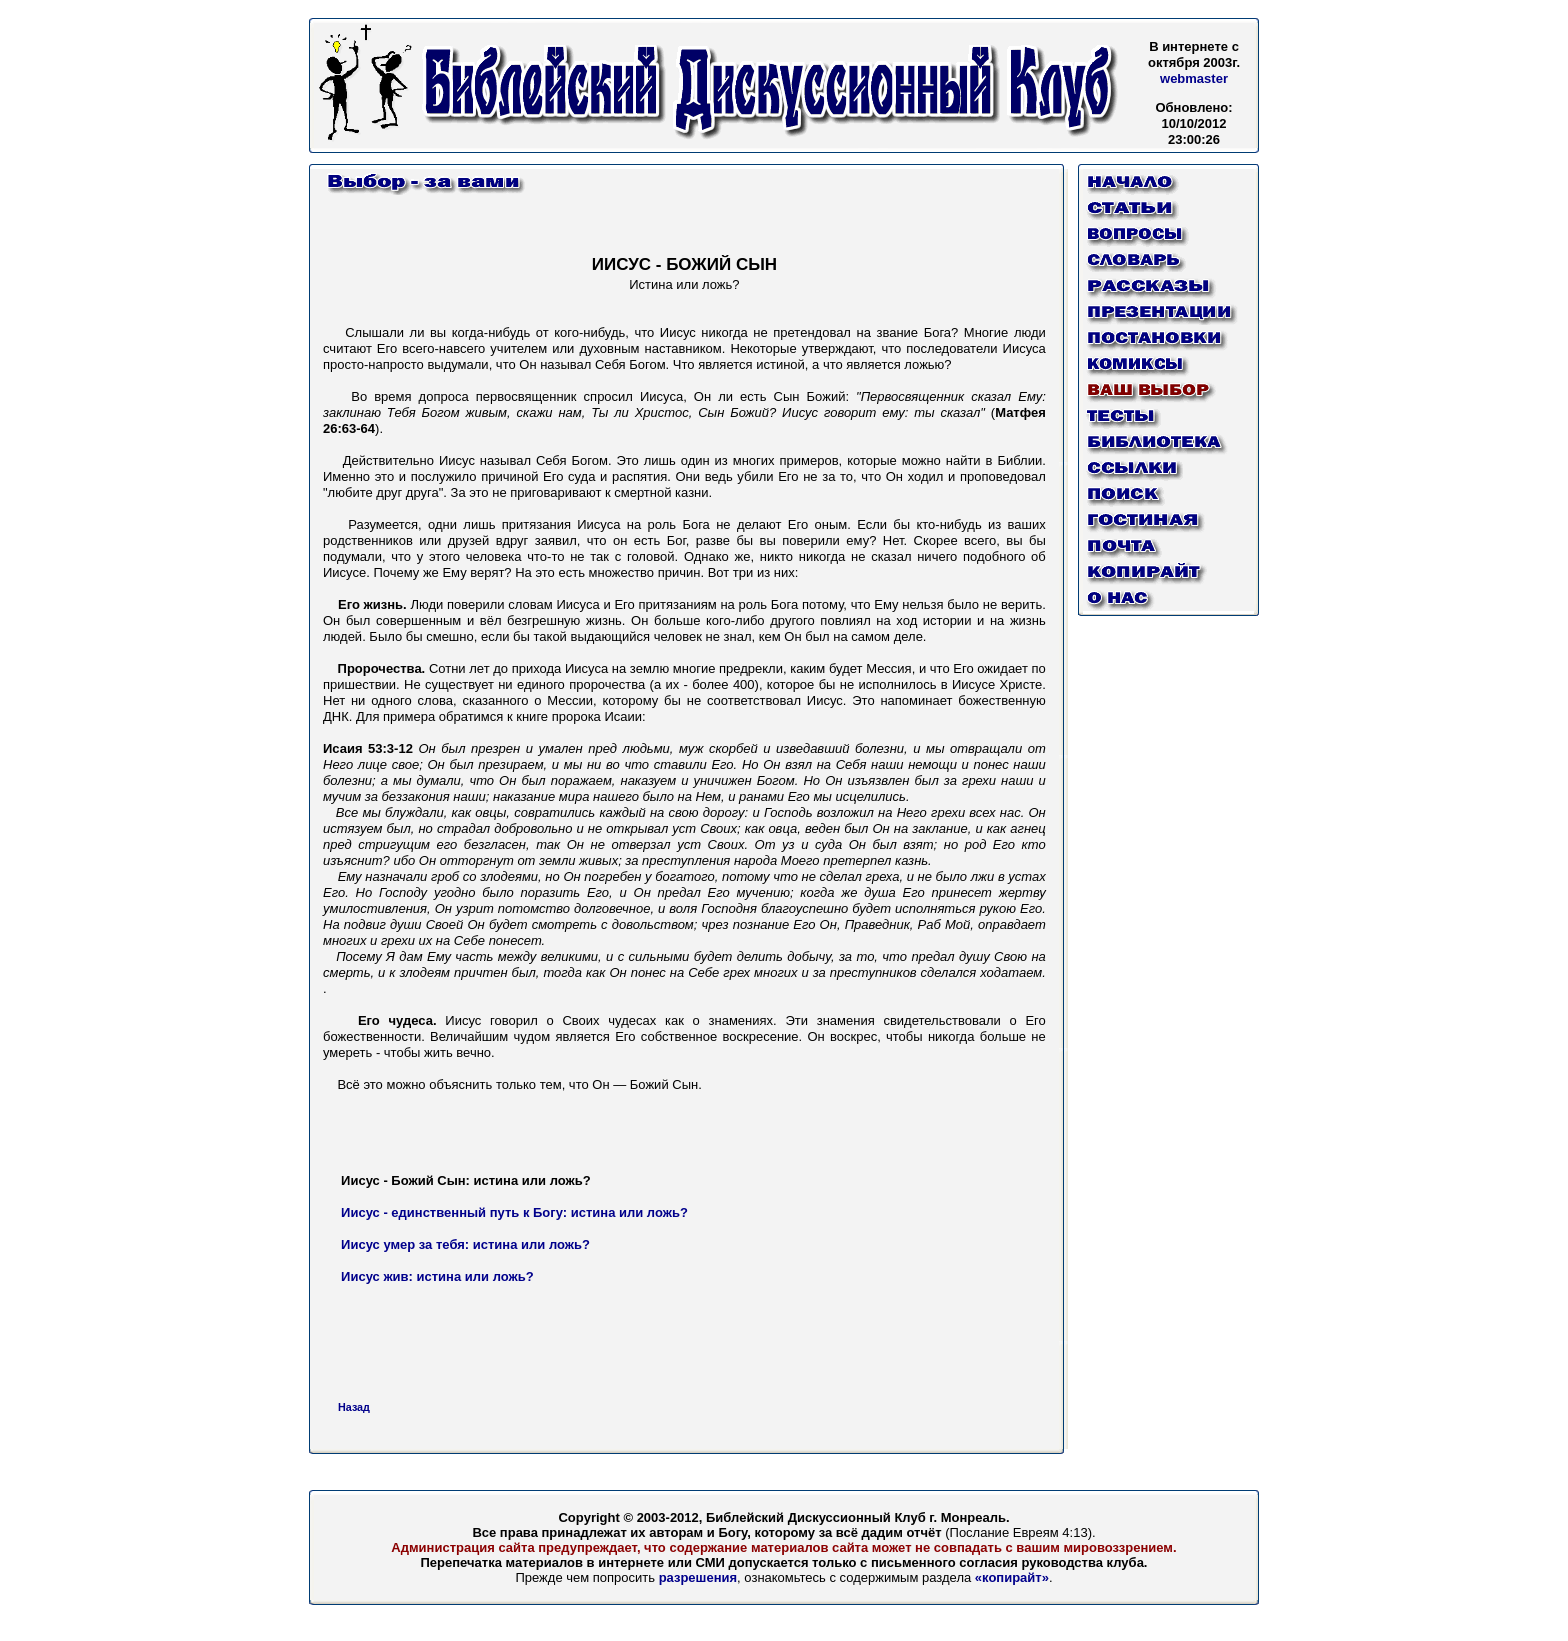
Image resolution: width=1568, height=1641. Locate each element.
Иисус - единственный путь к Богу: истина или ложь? (514, 1212)
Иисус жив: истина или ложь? (437, 1276)
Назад (354, 1407)
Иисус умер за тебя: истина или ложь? (465, 1244)
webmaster (1194, 78)
